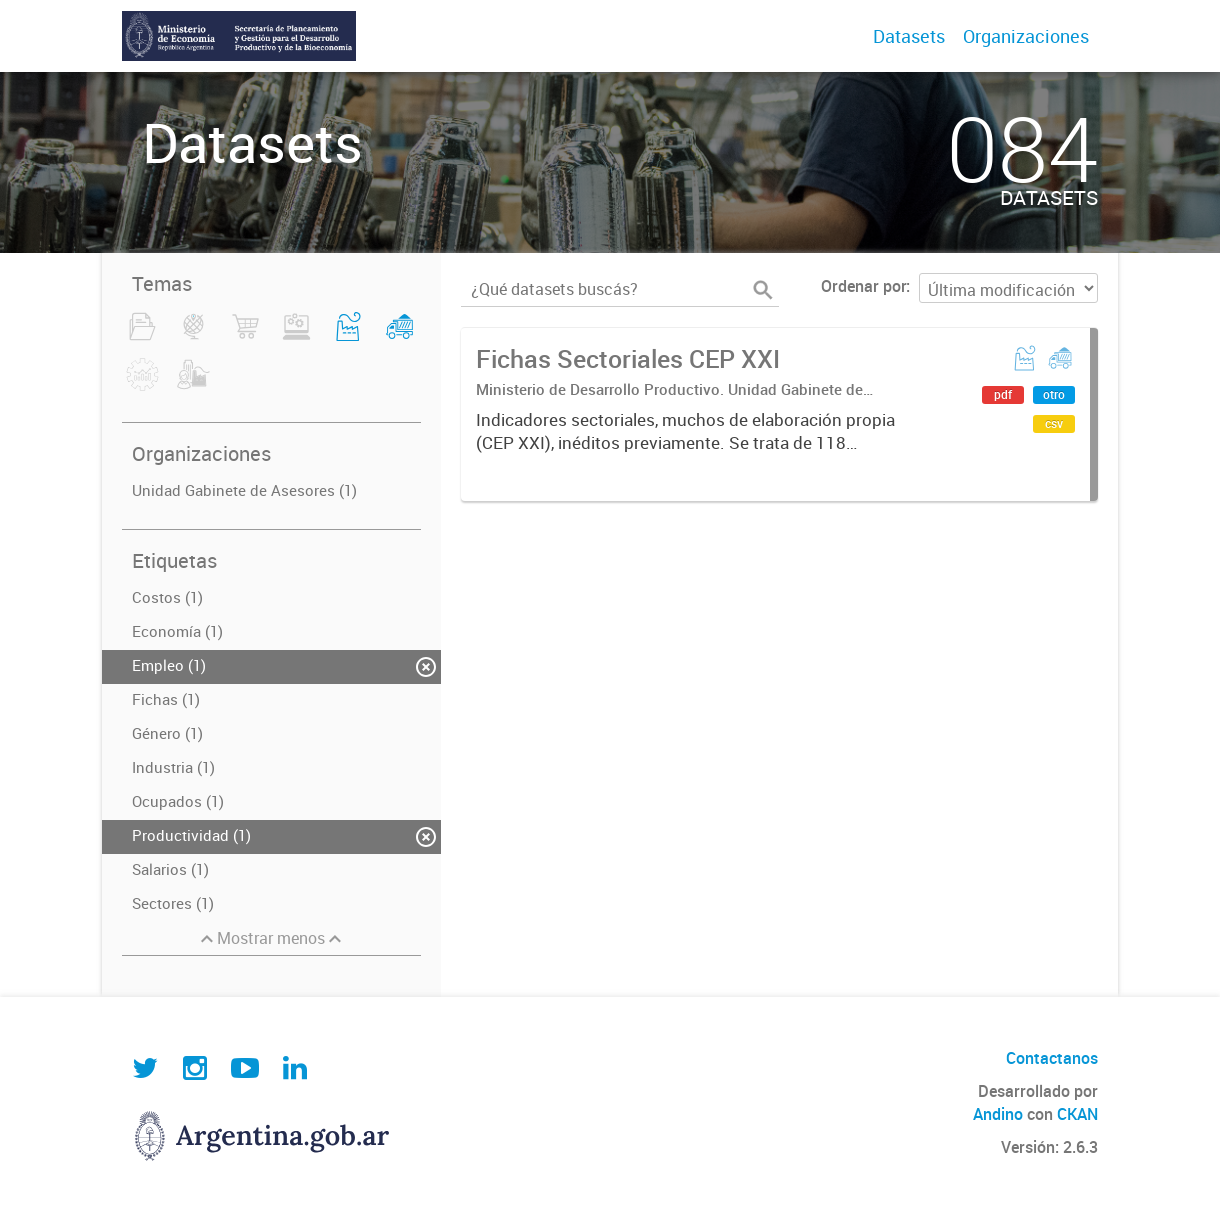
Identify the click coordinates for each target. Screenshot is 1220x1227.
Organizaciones (1026, 36)
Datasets (909, 36)
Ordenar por (863, 286)
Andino (998, 1114)
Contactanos (1052, 1058)
